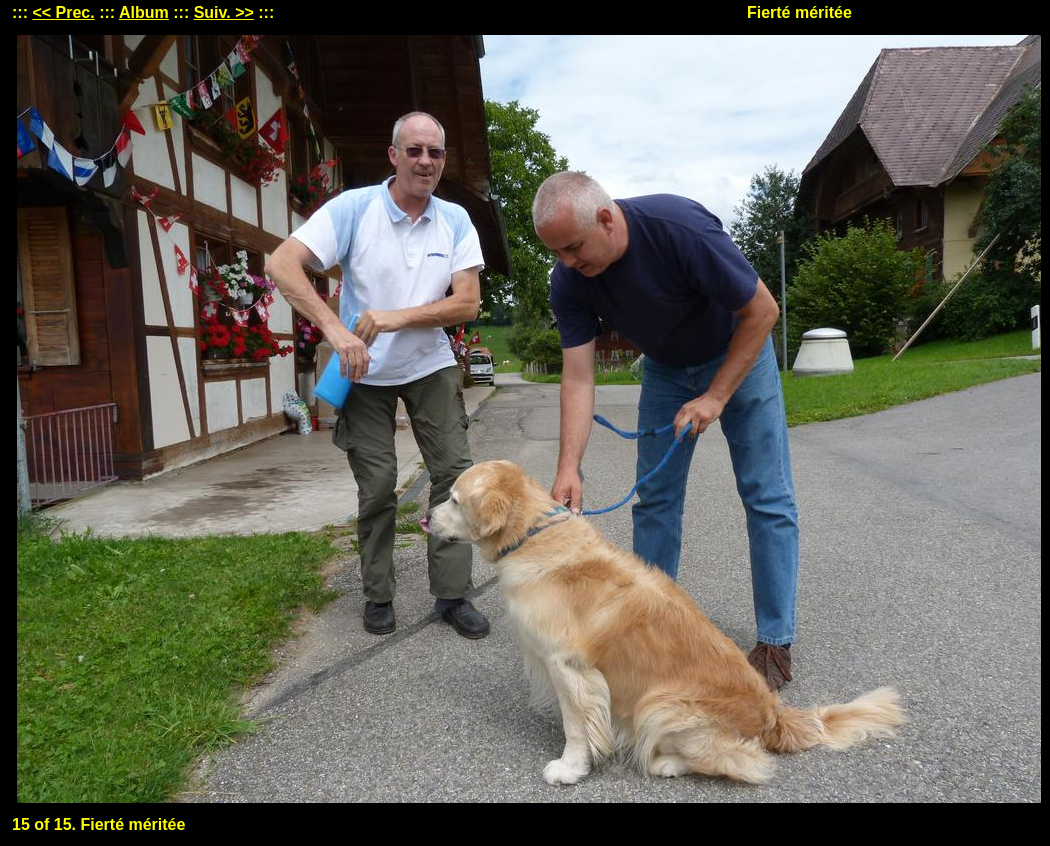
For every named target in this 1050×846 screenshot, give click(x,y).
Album (144, 12)
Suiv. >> (224, 12)
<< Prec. (63, 12)
